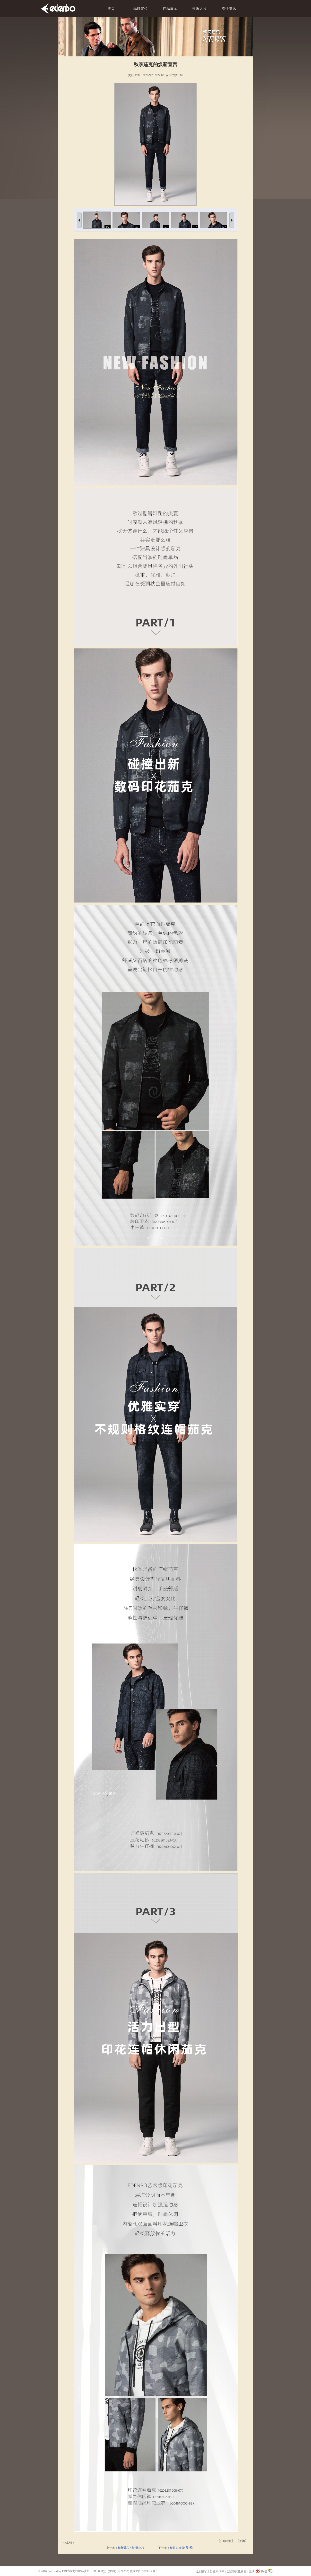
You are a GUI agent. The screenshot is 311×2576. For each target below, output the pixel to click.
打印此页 (226, 2541)
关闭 (242, 2541)
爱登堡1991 (217, 2571)
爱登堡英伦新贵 (236, 2571)
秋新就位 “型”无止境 (131, 2547)
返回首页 (202, 2571)
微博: (254, 2571)
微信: (267, 2571)
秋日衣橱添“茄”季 (181, 2547)
